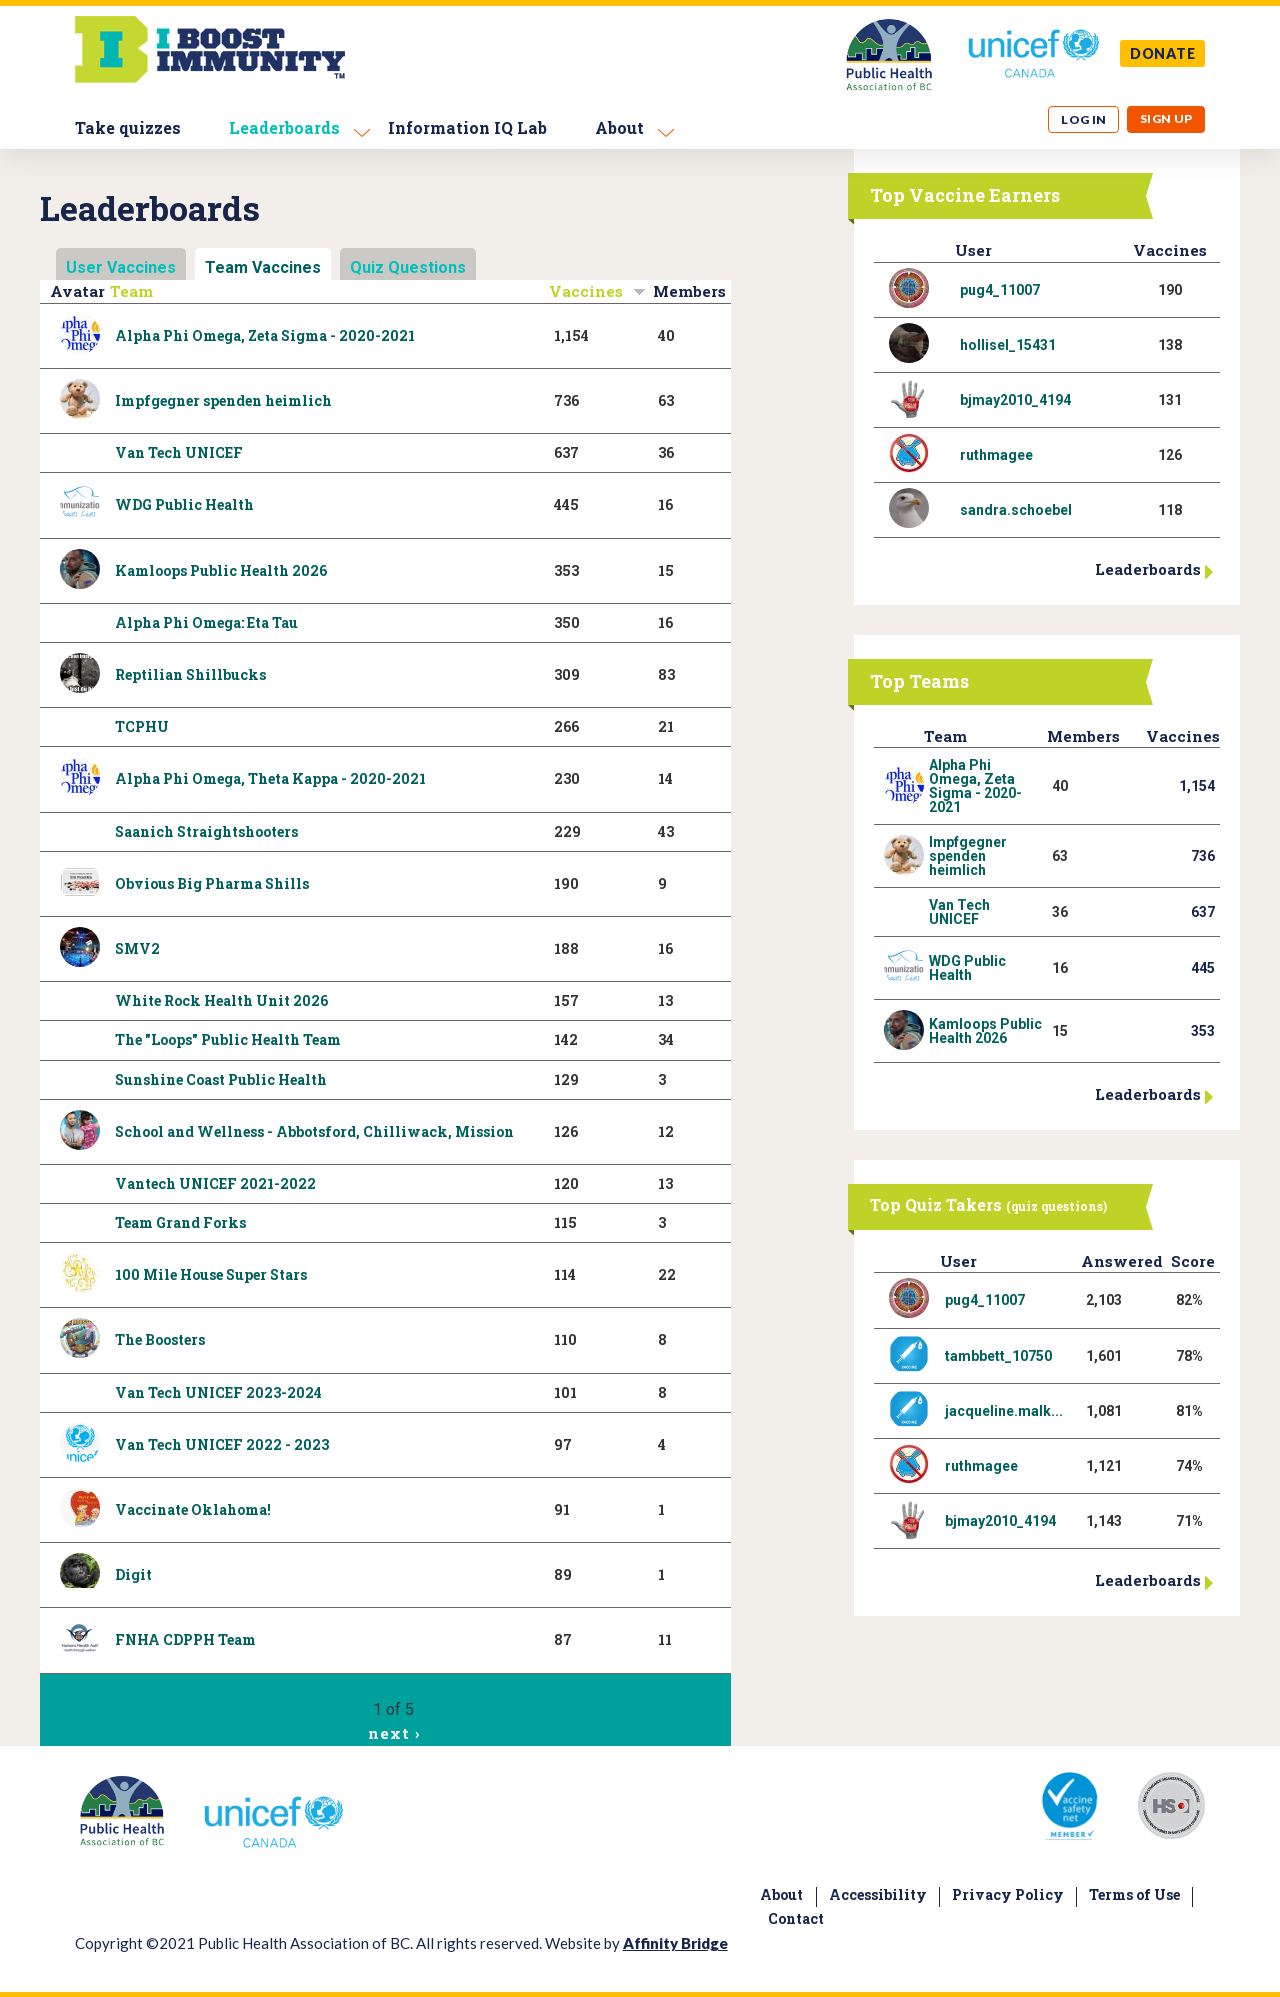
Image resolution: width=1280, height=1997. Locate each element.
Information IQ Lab (467, 127)
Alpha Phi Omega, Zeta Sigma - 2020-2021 (265, 335)
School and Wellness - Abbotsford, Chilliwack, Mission (314, 1131)
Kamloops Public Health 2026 (221, 570)
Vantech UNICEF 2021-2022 (215, 1183)
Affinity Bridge (675, 1943)
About (619, 127)
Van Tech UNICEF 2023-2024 (218, 1392)
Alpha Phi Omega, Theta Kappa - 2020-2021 (270, 778)
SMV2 (137, 948)
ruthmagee (996, 455)
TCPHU (142, 726)
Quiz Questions (408, 267)
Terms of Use (1134, 1894)
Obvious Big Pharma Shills (212, 883)
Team (131, 291)
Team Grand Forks (180, 1222)
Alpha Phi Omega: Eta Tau (206, 622)
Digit (133, 1574)
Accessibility (878, 1894)
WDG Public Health (184, 504)
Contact (796, 1918)
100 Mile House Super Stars (211, 1274)
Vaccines (597, 291)
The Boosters (160, 1339)
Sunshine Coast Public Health (221, 1079)
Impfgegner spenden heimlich (223, 400)
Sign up (1166, 118)
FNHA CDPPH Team (185, 1639)
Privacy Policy (1008, 1894)
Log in (1084, 119)
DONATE (1163, 53)
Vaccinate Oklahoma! (193, 1509)
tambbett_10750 (998, 1356)
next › (393, 1733)
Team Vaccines (263, 267)
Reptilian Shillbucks (190, 674)
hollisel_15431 (1008, 345)
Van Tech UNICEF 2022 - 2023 (222, 1444)
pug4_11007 (1000, 290)
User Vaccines (121, 267)
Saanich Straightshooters (206, 831)
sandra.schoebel (1016, 510)
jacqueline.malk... (1004, 1411)
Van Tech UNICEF (179, 452)
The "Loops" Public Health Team (228, 1039)
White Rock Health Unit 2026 (221, 1000)
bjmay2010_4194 (1015, 400)
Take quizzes (128, 127)
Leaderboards (284, 127)
